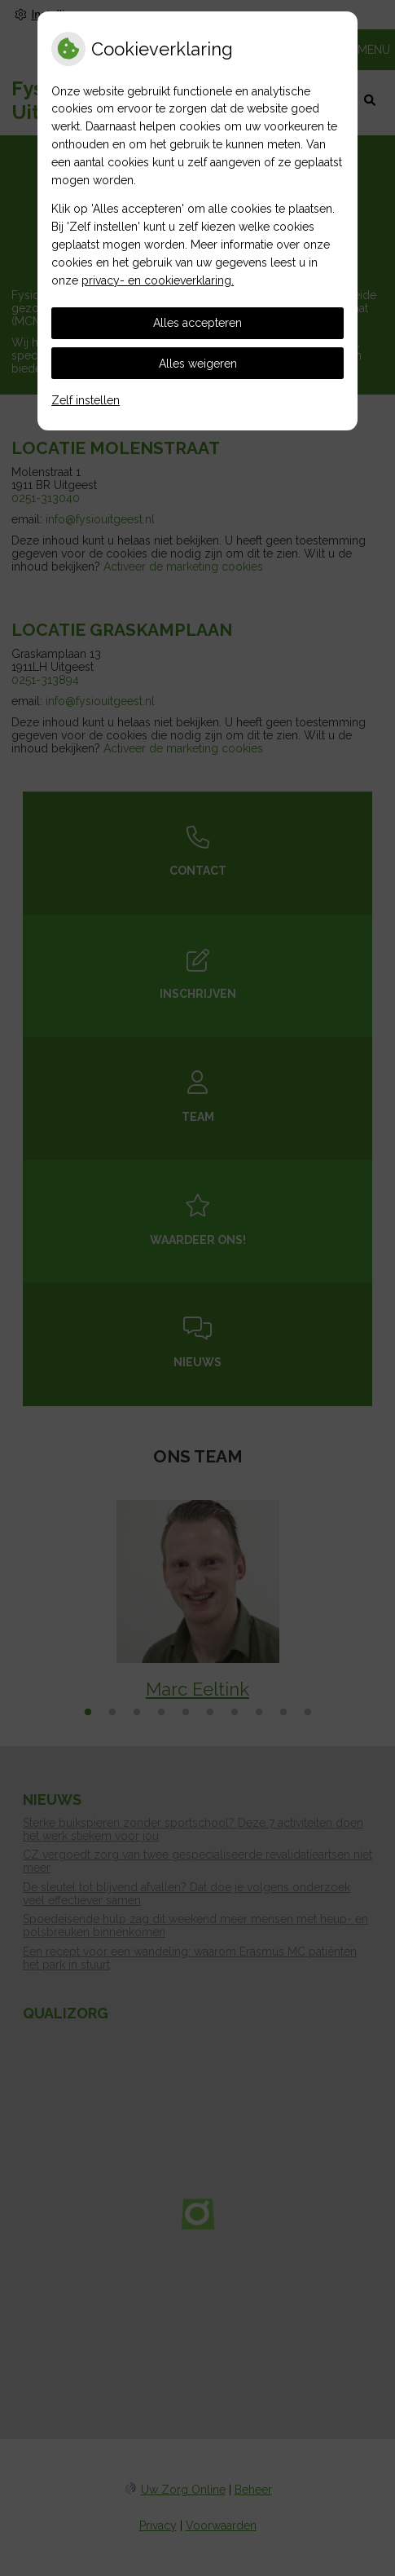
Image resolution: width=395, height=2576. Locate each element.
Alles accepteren (197, 322)
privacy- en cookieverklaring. (157, 280)
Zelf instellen (85, 400)
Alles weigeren (198, 363)
